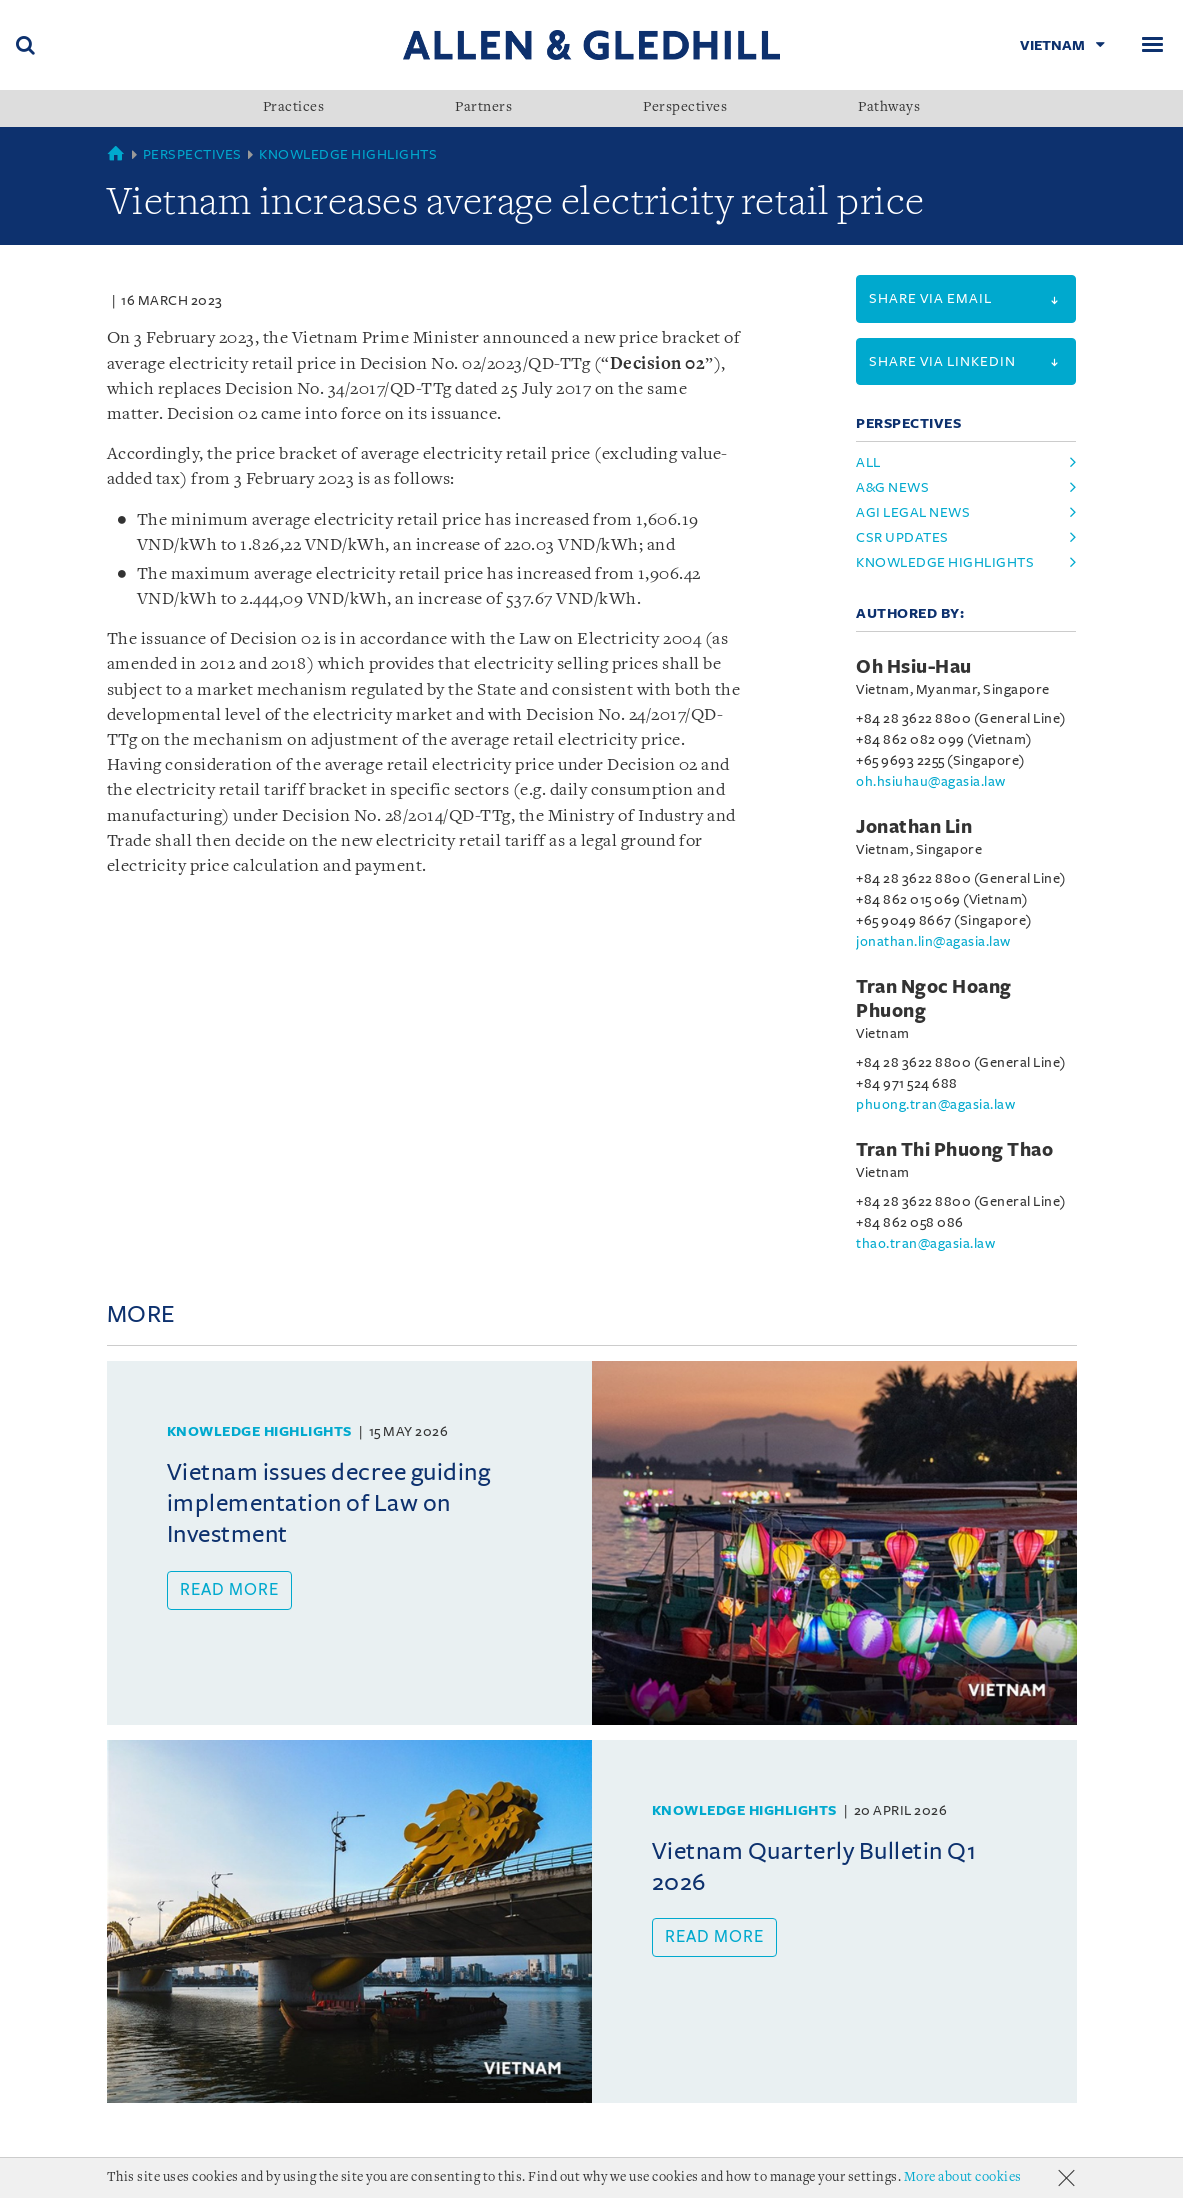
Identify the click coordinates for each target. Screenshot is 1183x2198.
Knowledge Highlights (348, 154)
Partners (483, 108)
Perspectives (685, 108)
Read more (229, 1590)
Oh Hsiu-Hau (914, 667)
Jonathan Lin (914, 827)
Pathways (889, 108)
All (868, 462)
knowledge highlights (945, 562)
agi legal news (913, 512)
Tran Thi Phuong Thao (954, 1150)
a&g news (892, 487)
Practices (294, 108)
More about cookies (963, 2177)
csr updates (902, 537)
